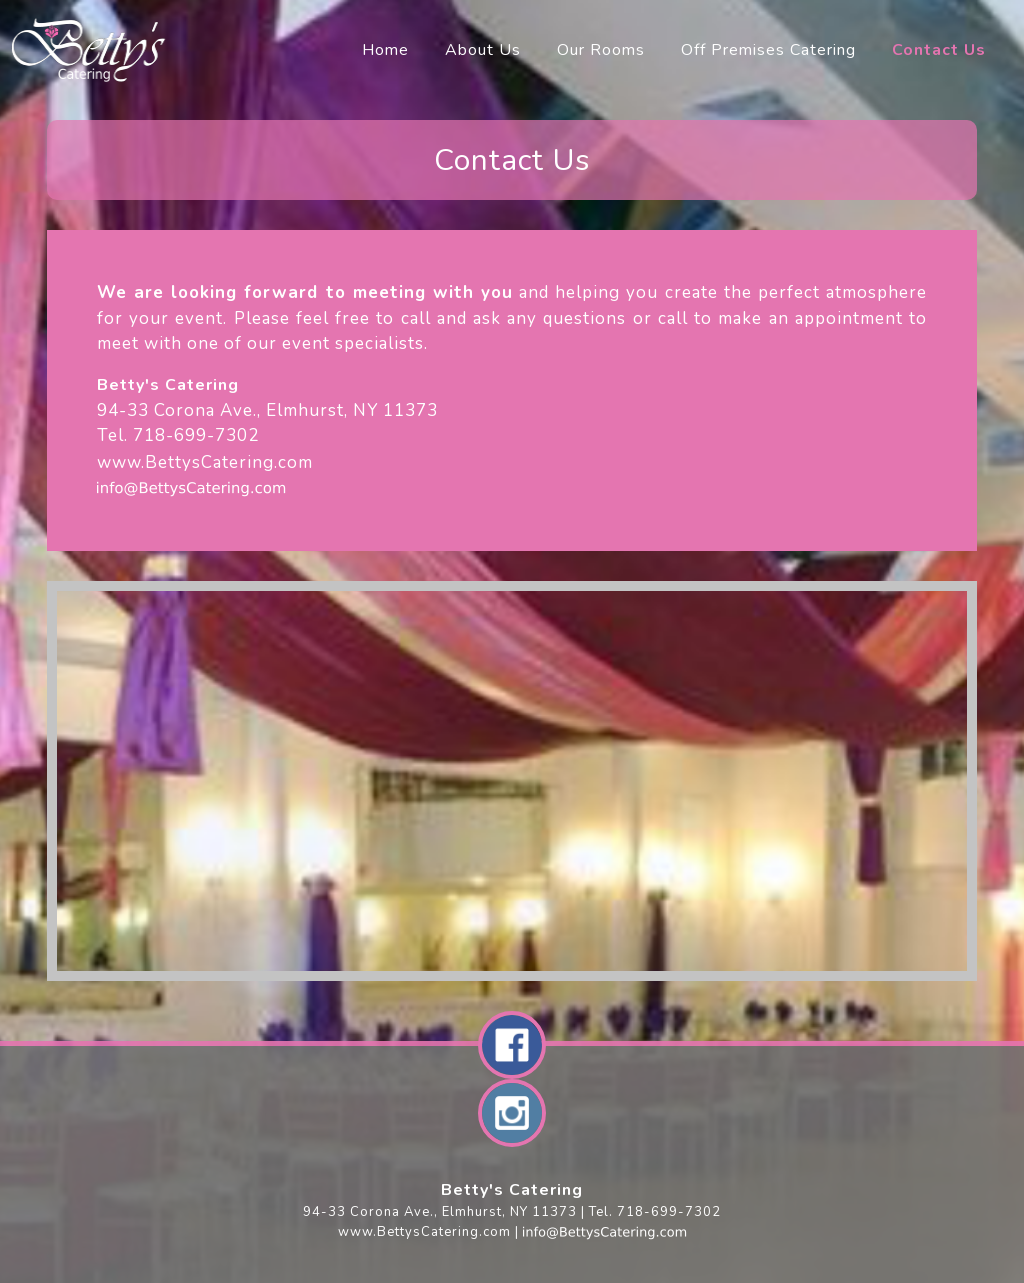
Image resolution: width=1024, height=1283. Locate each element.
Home (385, 50)
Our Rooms (601, 50)
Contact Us (939, 50)
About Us (483, 50)
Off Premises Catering (768, 50)
